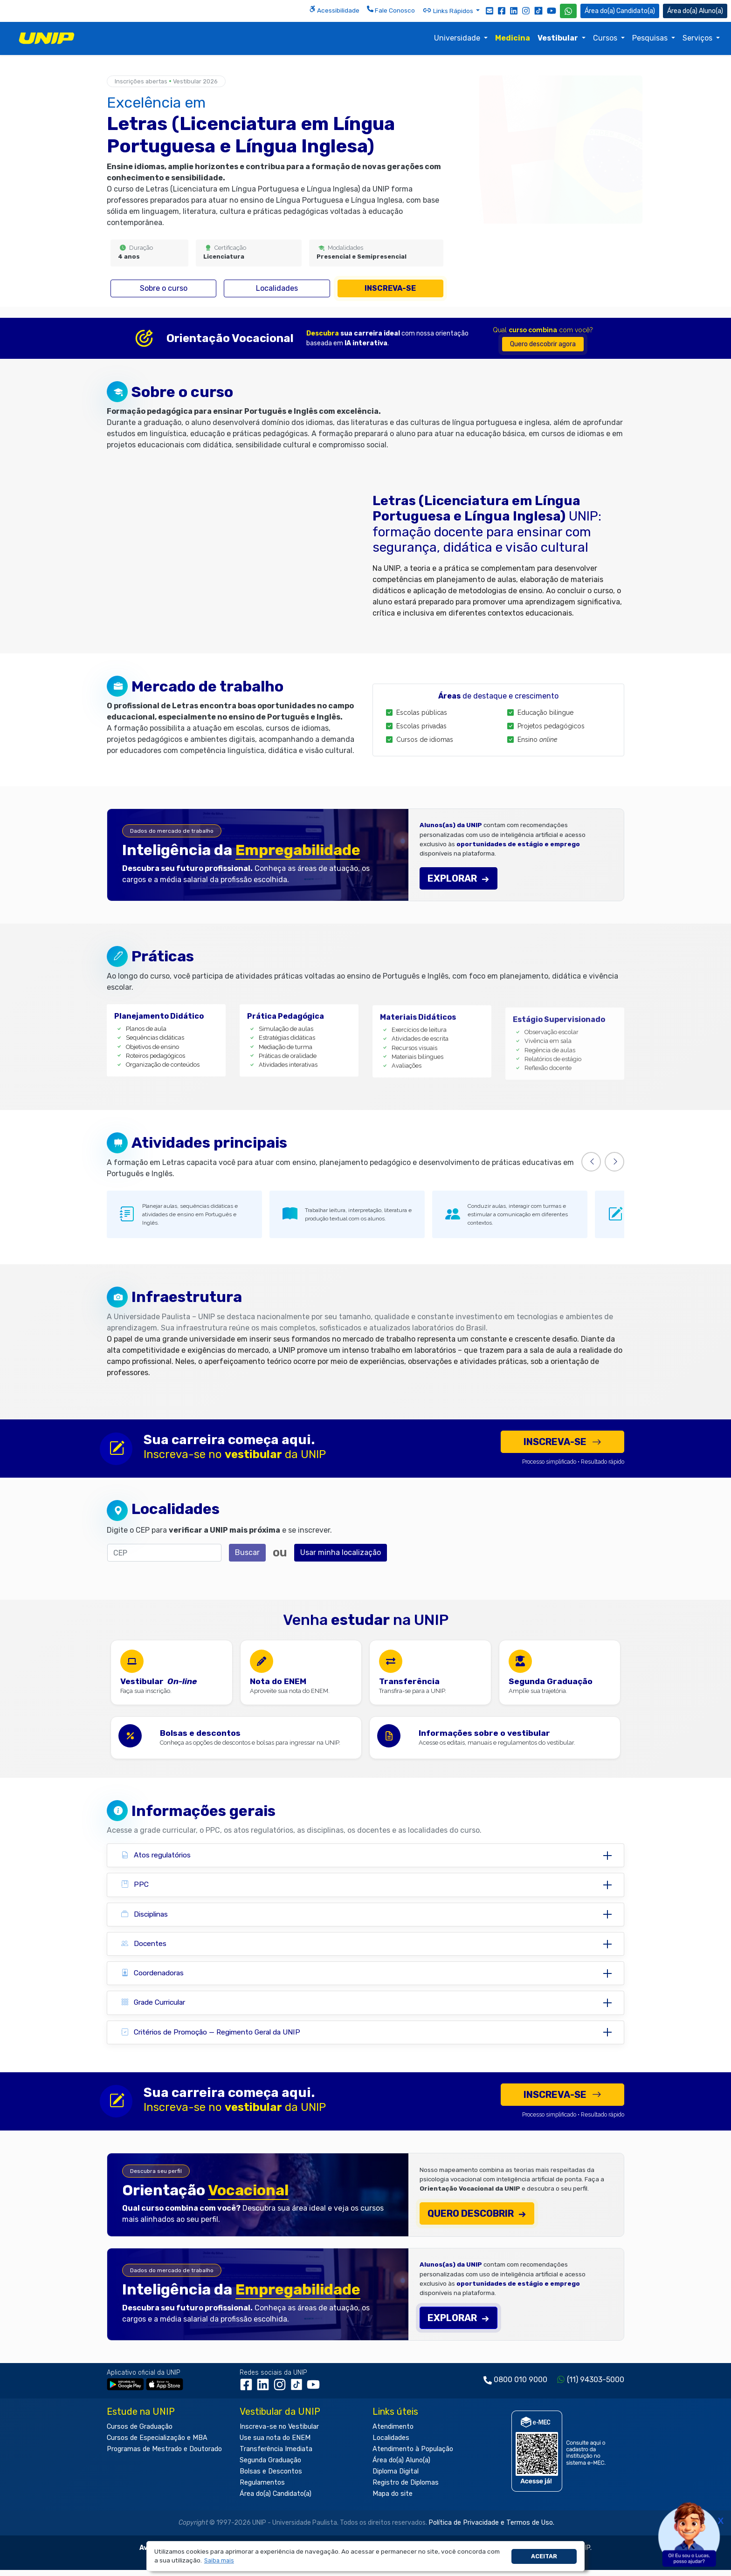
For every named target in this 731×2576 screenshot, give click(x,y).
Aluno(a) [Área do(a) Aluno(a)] (695, 11)
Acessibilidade (334, 10)
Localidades (277, 288)
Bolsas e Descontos (271, 2478)
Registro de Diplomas (405, 2489)
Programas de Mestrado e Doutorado (164, 2456)
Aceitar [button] (544, 2556)
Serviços (698, 38)
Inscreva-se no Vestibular (279, 2433)
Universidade (458, 38)
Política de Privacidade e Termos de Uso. (491, 2529)
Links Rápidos (448, 10)
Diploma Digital (395, 2478)
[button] (218, 2561)
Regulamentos (262, 2489)
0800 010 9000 (520, 2386)
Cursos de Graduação (139, 2433)
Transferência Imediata (276, 2456)
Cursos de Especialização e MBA (157, 2444)
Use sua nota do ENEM (275, 2444)
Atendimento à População (412, 2456)
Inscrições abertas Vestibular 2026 (166, 81)
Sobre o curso (163, 288)
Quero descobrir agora (543, 344)
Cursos (606, 38)
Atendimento (393, 2433)
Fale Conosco (391, 10)
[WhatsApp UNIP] (568, 11)
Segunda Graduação (270, 2467)
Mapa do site (392, 2500)
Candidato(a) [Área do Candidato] (620, 11)
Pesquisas (650, 38)
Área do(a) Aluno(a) (401, 2467)
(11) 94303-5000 (595, 2386)
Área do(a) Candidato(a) (275, 2500)
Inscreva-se (390, 288)
